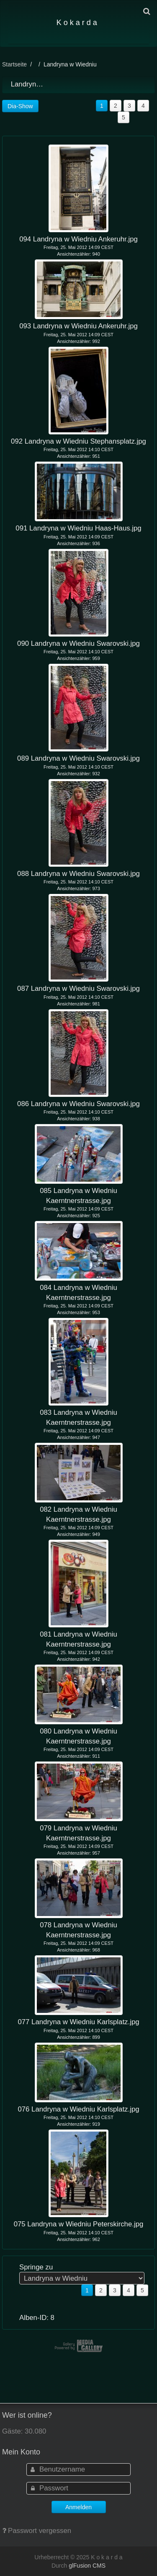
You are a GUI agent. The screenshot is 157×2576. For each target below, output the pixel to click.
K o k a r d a (77, 22)
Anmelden (78, 2507)
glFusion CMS (87, 2565)
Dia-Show (20, 106)
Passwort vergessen (39, 2531)
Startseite (14, 64)
